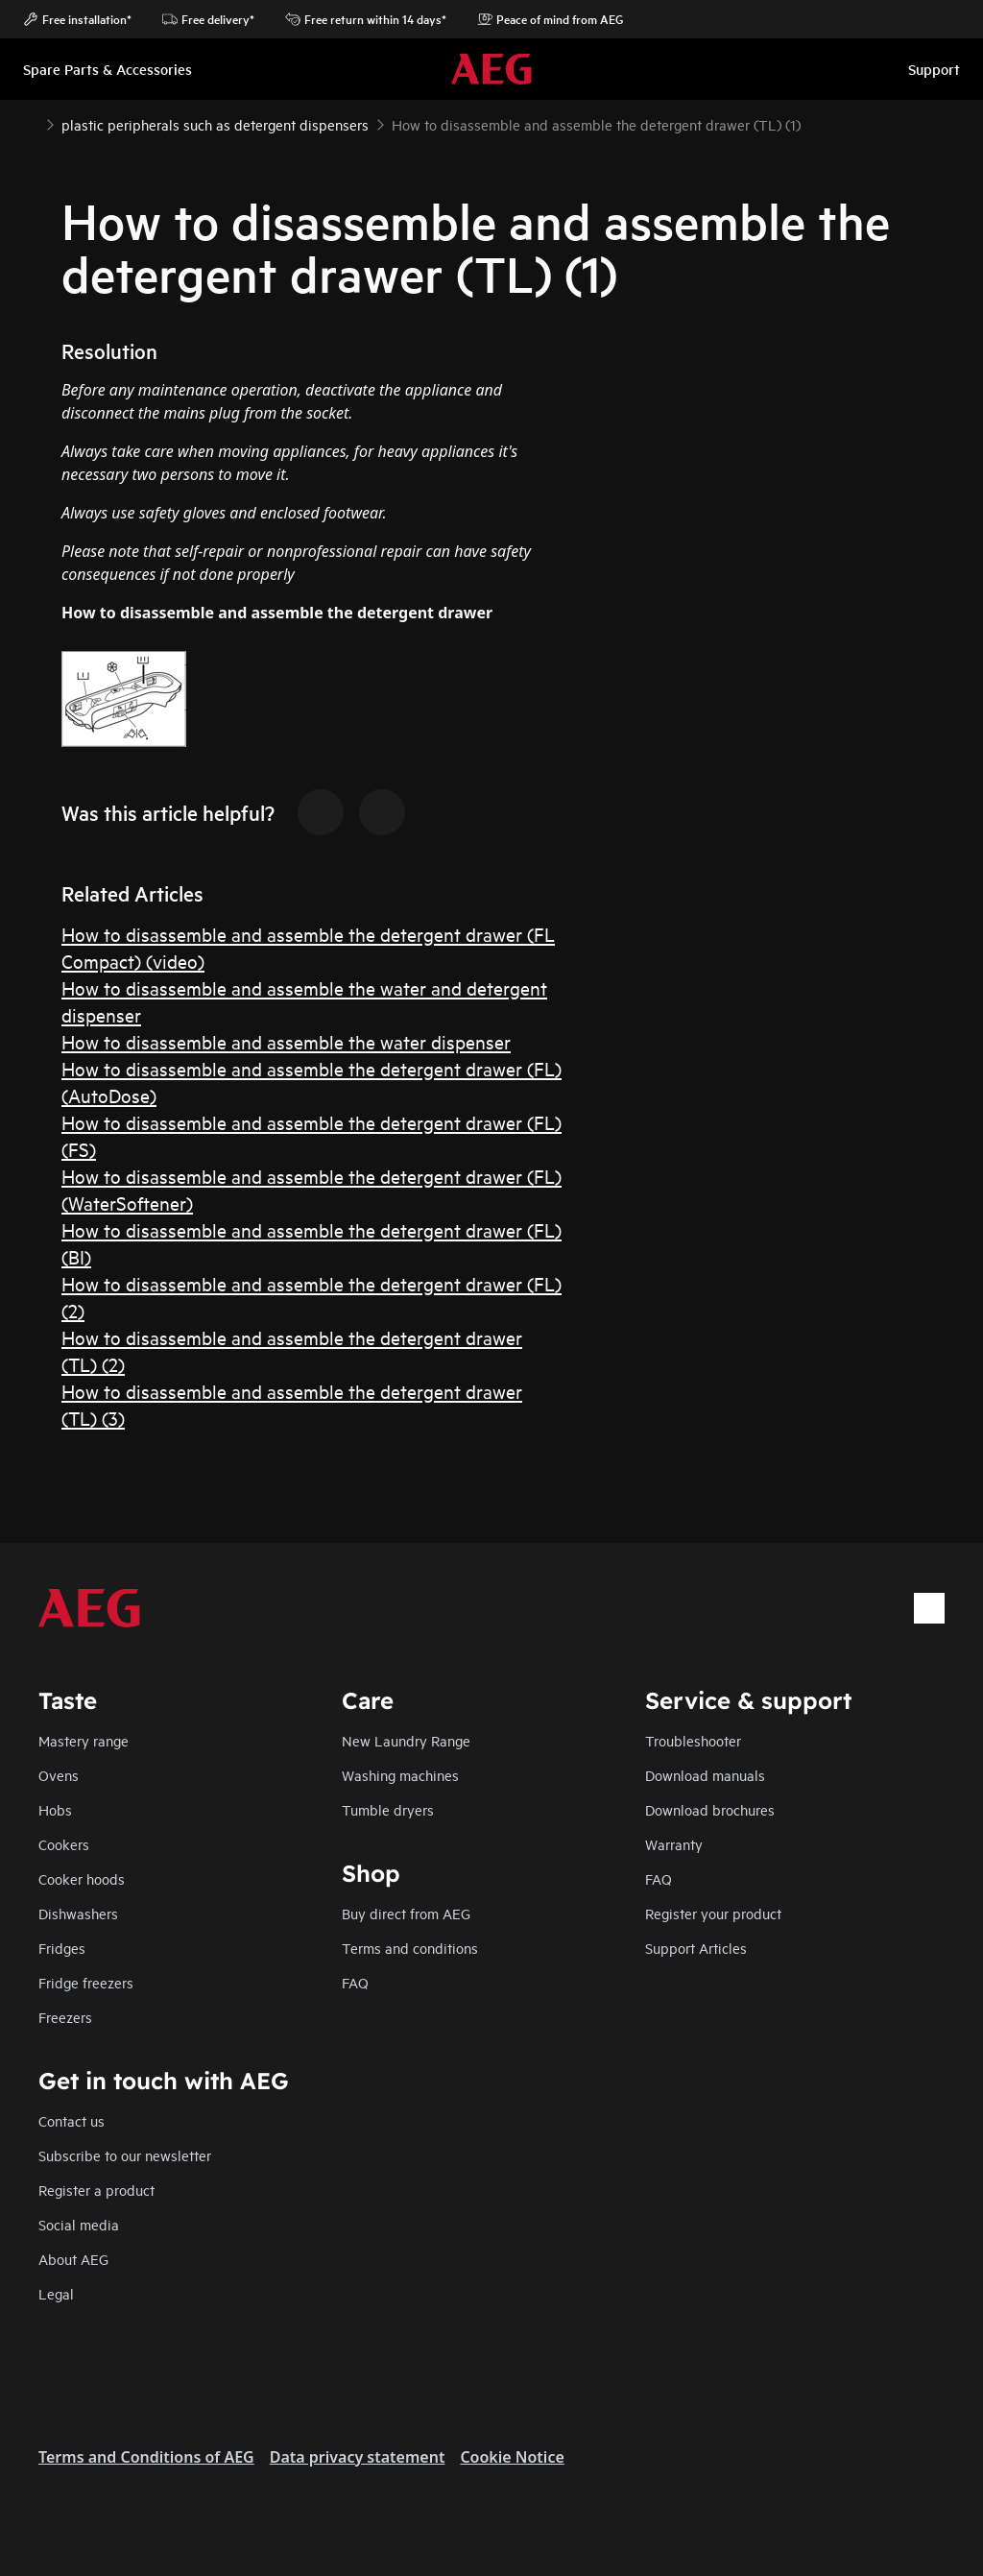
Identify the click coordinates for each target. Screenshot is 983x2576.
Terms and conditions (410, 1947)
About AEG (73, 2259)
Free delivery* (208, 19)
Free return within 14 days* (365, 19)
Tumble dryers (388, 1809)
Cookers (63, 1844)
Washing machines (400, 1775)
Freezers (65, 2017)
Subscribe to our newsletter (124, 2155)
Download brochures (710, 1809)
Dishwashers (78, 1913)
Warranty (674, 1844)
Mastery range (83, 1740)
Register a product (96, 2189)
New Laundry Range (406, 1740)
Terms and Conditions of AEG (146, 2457)
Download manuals (705, 1775)
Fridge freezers (85, 1982)
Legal (56, 2293)
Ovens (58, 1775)
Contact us (71, 2120)
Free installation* (77, 19)
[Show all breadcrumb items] (30, 123)
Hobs (55, 1809)
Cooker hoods (81, 1878)
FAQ (658, 1878)
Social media (78, 2224)
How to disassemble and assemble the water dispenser (286, 1041)
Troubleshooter (693, 1740)
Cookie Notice (511, 2457)
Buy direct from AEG (406, 1913)
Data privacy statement (357, 2457)
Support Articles (696, 1947)
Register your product (713, 1913)
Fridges (61, 1947)
